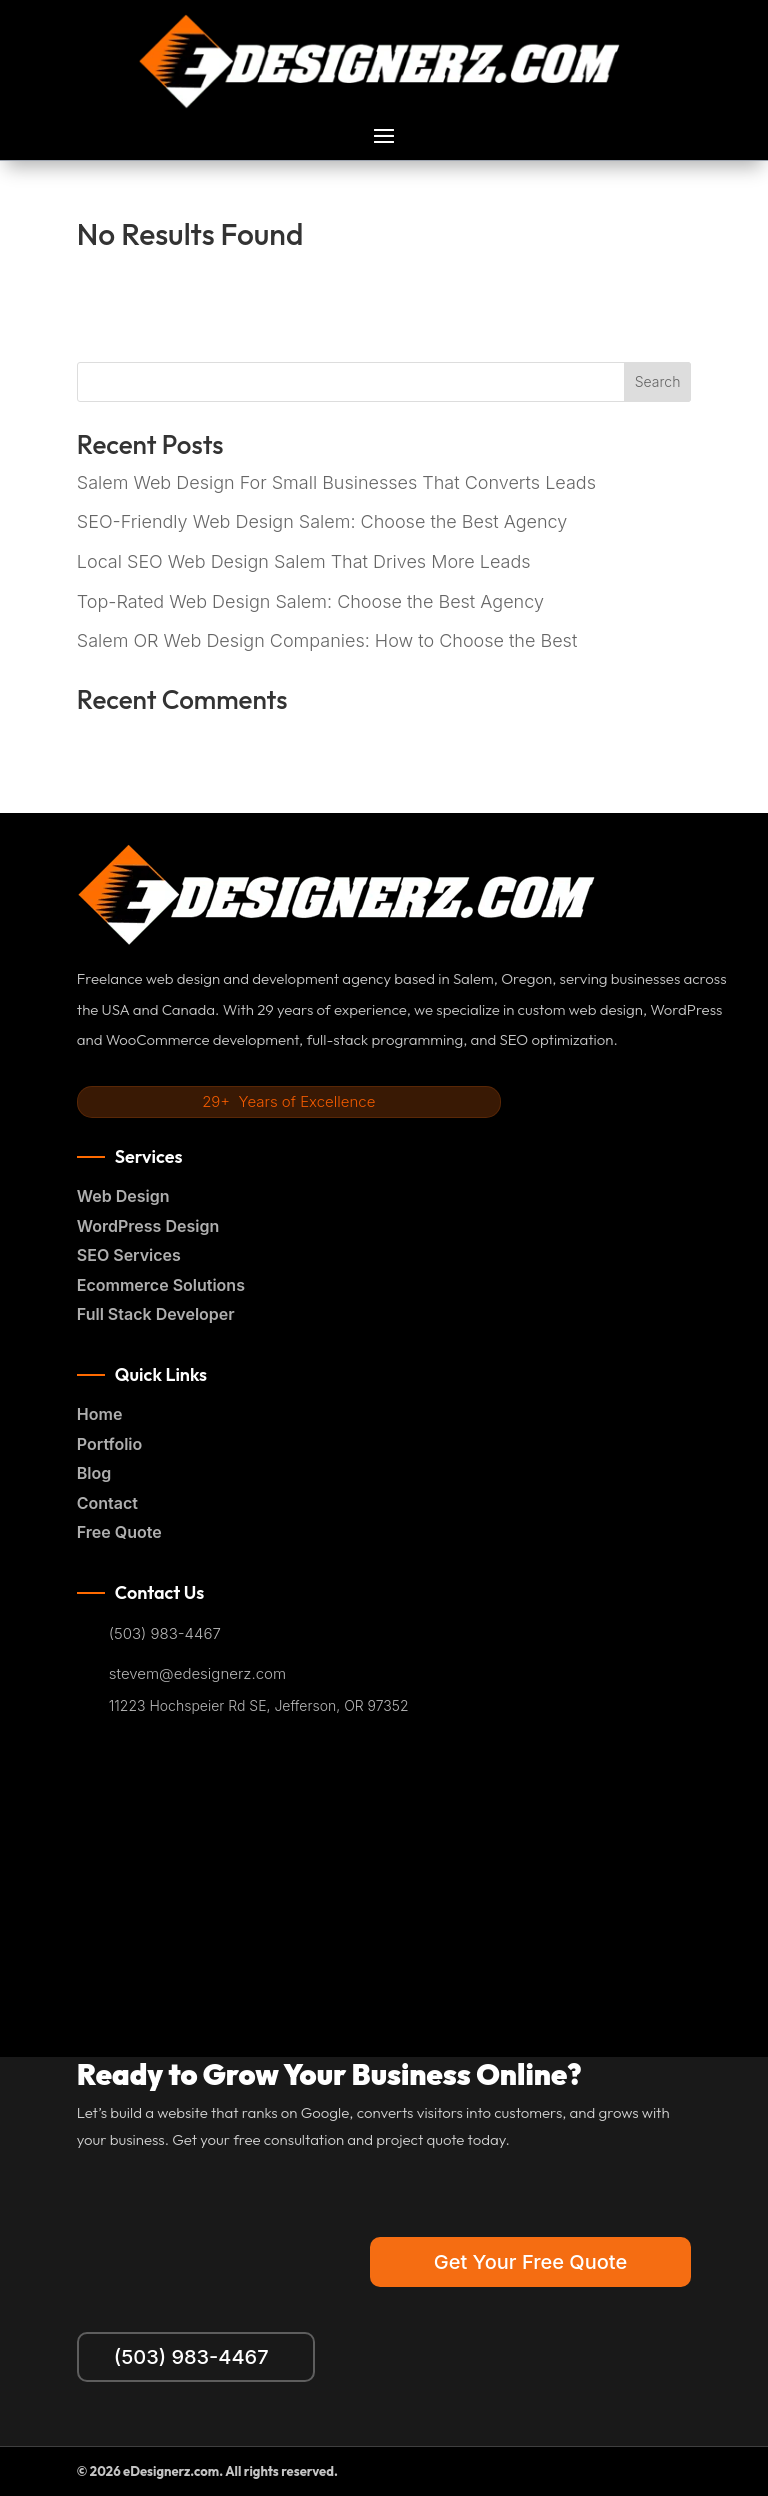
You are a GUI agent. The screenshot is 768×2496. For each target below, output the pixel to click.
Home (100, 1414)
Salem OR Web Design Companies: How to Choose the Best (327, 640)
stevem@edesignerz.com (197, 1674)
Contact (107, 1503)
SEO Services (129, 1255)
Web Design (123, 1196)
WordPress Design (148, 1226)
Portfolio (109, 1444)
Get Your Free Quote (530, 2262)
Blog (94, 1473)
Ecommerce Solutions (161, 1285)
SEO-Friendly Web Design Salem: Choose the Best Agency (322, 521)
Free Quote (119, 1532)
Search (658, 381)
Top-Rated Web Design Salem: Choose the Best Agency (310, 601)
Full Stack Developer (156, 1314)
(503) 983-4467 (165, 1634)
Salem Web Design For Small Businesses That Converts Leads (336, 482)
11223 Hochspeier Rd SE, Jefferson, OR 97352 (259, 1706)
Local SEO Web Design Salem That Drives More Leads (304, 561)
